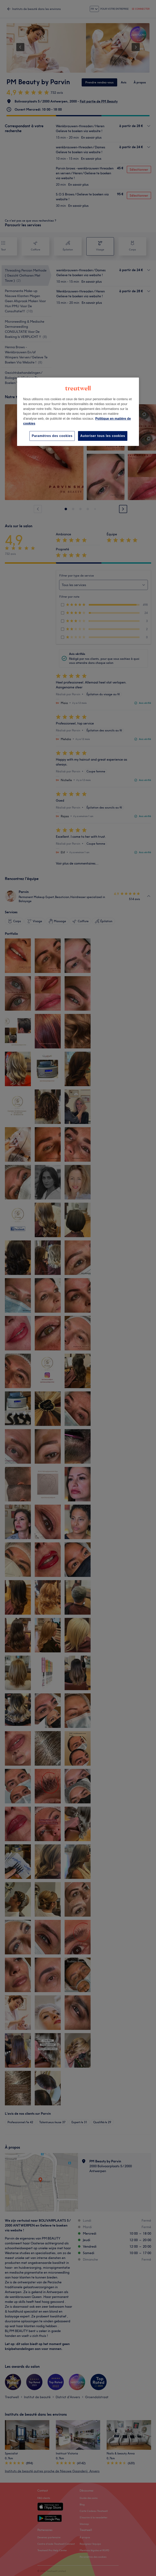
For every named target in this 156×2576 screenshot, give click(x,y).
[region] (78, 411)
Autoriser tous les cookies (102, 436)
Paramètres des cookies (52, 436)
